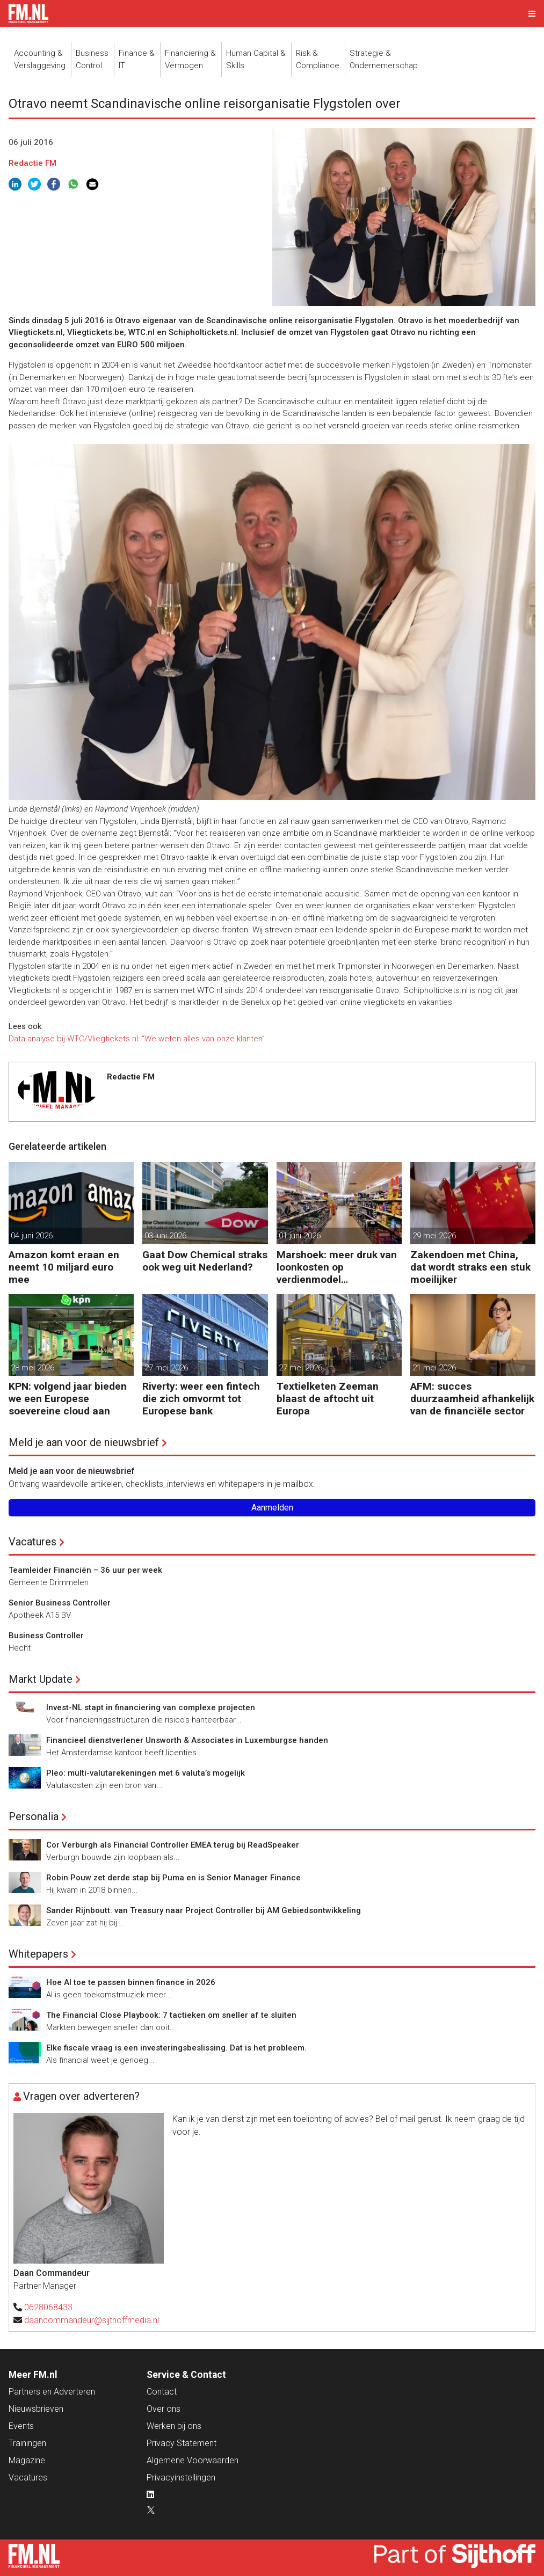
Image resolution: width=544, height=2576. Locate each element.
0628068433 (48, 2307)
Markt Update (40, 1679)
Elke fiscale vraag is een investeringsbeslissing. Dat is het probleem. (176, 2048)
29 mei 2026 (434, 1235)
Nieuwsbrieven (36, 2409)
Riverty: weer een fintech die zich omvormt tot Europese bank (201, 1398)
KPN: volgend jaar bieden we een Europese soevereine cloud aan (68, 1398)
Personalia (34, 1816)
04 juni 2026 (32, 1235)
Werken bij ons (174, 2426)
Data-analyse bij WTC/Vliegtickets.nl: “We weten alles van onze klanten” (138, 1038)
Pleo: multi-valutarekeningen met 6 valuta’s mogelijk (145, 1773)
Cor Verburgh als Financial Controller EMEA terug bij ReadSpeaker (172, 1845)
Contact (162, 2392)
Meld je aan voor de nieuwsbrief (84, 1442)
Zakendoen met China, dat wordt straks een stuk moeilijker (470, 1267)
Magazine (27, 2460)
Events (21, 2426)
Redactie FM (32, 163)
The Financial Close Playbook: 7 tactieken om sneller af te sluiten (171, 2015)
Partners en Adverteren (52, 2392)
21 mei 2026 (434, 1368)
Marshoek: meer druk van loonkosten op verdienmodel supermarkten (337, 1267)
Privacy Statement (181, 2443)
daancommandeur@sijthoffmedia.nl (91, 2320)
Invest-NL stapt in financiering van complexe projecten (150, 1707)
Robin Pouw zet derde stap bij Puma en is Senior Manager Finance (173, 1877)
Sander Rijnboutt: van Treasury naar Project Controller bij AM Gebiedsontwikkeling (203, 1910)
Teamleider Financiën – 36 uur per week (85, 1570)
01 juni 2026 (300, 1235)
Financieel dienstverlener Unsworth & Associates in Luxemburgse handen (187, 1740)
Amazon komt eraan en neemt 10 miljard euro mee (64, 1267)
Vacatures (32, 1541)
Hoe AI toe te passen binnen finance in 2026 (130, 1982)
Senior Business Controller (60, 1603)
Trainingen (27, 2443)
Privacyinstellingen (181, 2477)
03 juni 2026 (165, 1235)
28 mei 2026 (32, 1368)
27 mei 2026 (166, 1368)
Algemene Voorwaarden (192, 2460)
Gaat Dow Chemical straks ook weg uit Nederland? (204, 1261)
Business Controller (46, 1635)
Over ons (163, 2409)
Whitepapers (38, 1953)
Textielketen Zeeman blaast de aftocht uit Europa (328, 1398)
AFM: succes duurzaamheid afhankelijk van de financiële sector (472, 1398)
